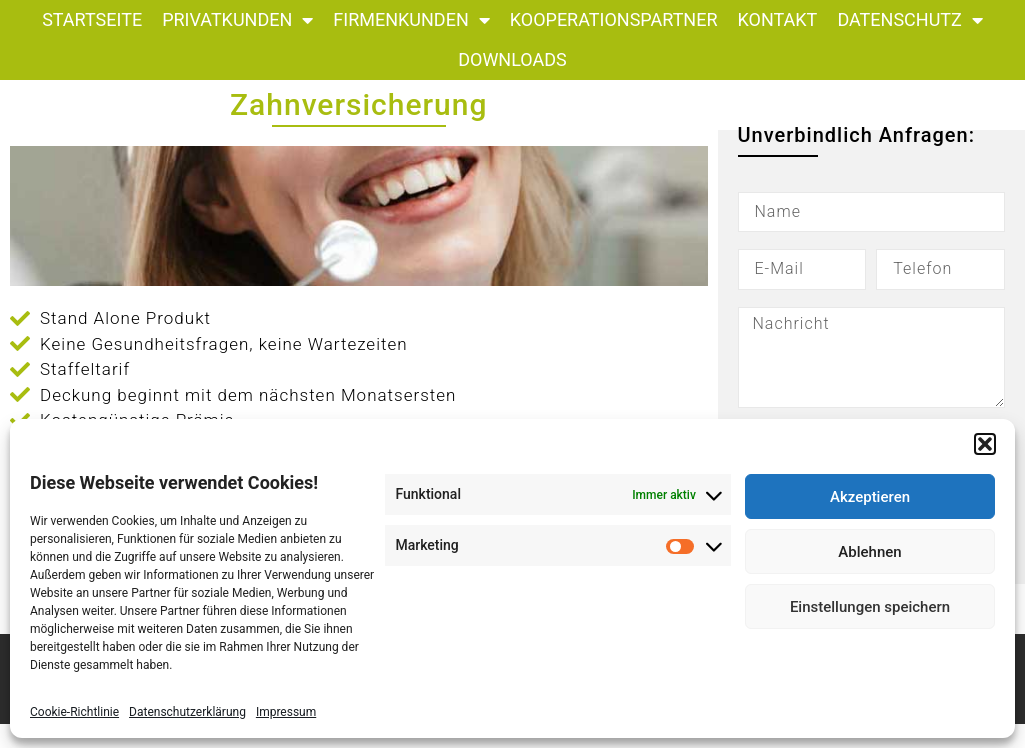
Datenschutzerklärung (187, 712)
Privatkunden (237, 20)
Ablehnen (869, 552)
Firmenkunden (411, 20)
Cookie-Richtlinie (74, 712)
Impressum (286, 712)
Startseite (92, 19)
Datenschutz (910, 20)
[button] (985, 444)
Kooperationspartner (614, 19)
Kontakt (778, 19)
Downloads (512, 59)
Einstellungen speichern (870, 607)
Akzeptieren (870, 497)
